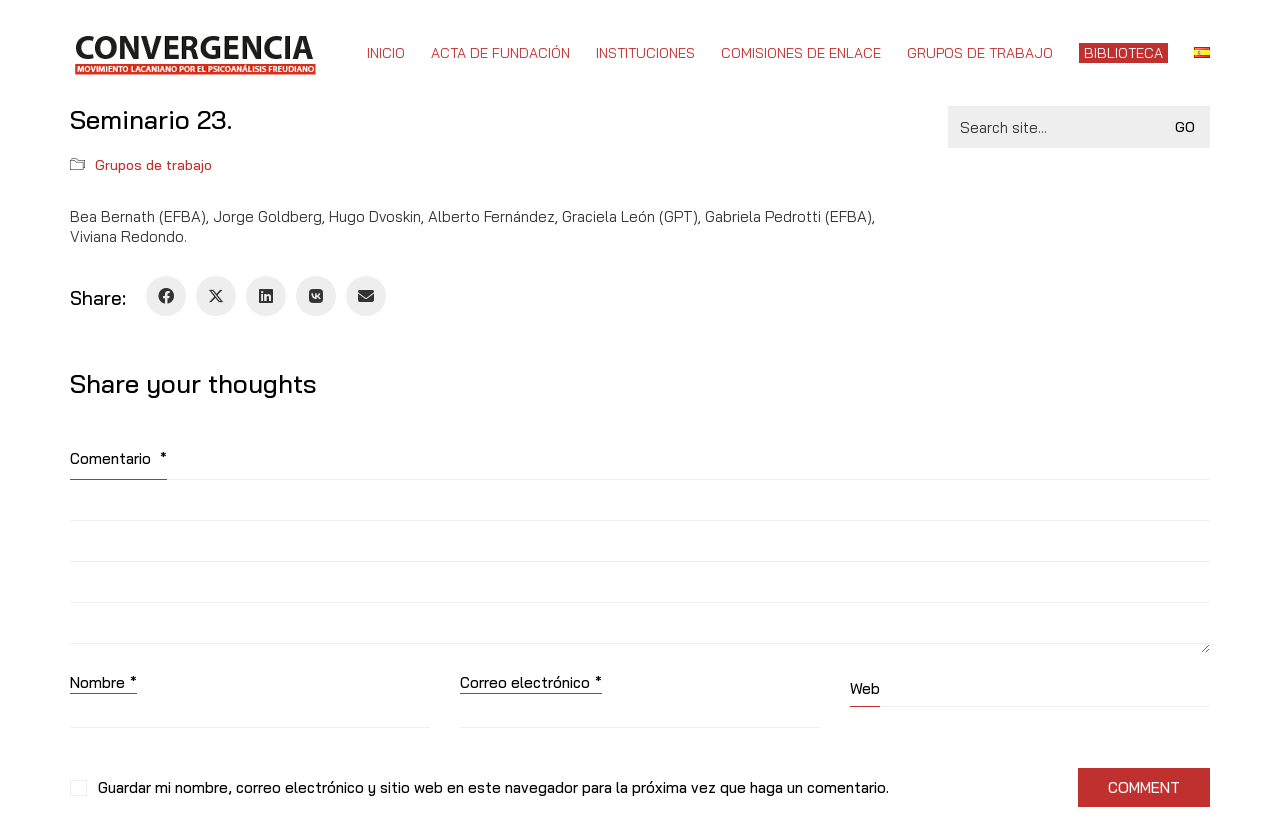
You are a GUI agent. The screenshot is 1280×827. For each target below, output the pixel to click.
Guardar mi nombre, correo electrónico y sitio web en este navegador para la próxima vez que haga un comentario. (493, 787)
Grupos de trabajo (153, 165)
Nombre (103, 683)
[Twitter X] (216, 296)
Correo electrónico (531, 683)
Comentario (118, 458)
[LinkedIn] (266, 296)
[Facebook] (166, 296)
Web (865, 688)
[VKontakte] (316, 296)
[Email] (366, 296)
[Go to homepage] (194, 53)
